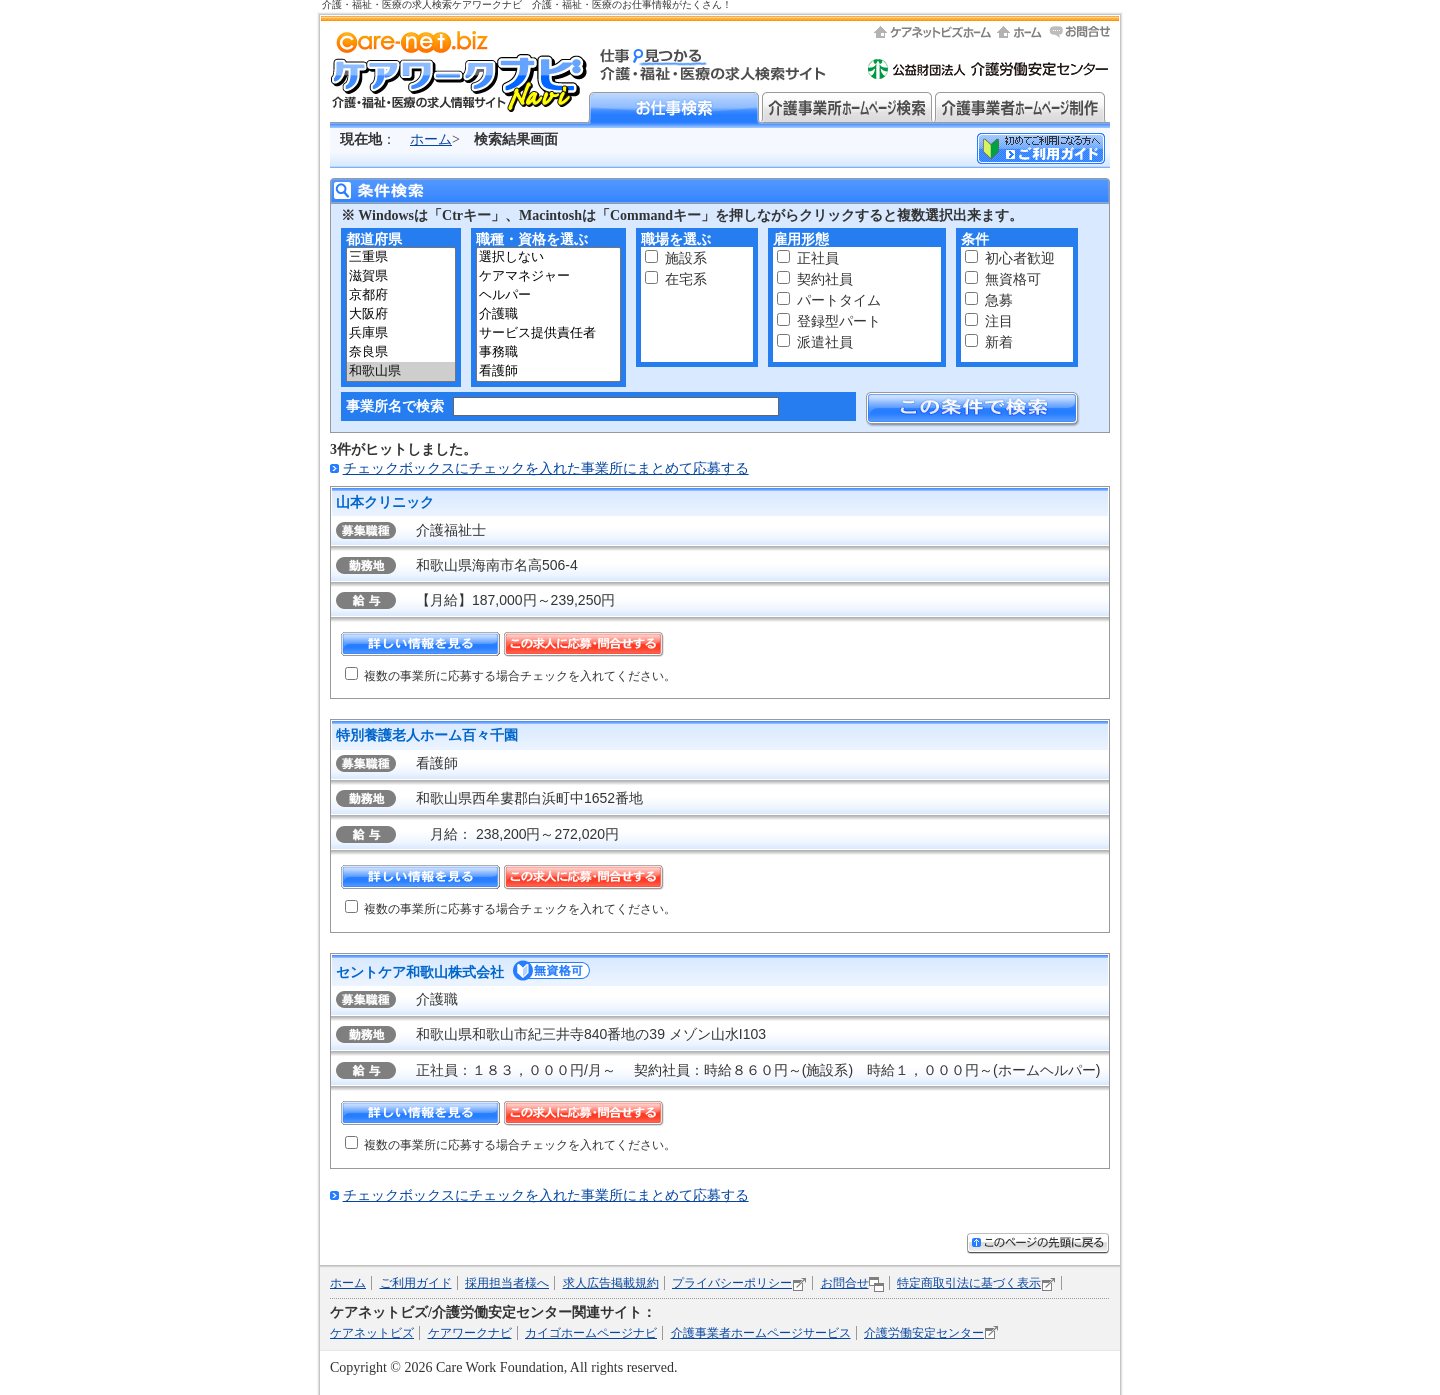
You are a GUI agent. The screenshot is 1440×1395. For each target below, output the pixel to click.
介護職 (548, 314)
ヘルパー (548, 295)
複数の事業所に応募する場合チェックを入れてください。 (520, 676)
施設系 (686, 258)
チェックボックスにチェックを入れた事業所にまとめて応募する (546, 468)
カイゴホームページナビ (591, 1333)
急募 (999, 300)
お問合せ (845, 1283)
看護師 (548, 371)
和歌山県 (401, 371)
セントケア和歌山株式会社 (420, 972)
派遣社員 (825, 342)
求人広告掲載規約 (611, 1283)
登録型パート (839, 321)
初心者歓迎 (1020, 258)
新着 (999, 342)
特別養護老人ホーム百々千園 (427, 735)
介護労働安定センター (924, 1333)
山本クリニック (385, 502)
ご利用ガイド (416, 1283)
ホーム (431, 139)
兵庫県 (401, 333)
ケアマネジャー (548, 276)
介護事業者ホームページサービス (761, 1333)
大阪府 (401, 314)
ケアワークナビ (470, 1333)
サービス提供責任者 (548, 333)
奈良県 (401, 352)
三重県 (401, 257)
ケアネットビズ (372, 1333)
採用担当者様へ (507, 1283)
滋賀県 (401, 276)
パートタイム (839, 300)
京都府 (401, 295)
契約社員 (825, 279)
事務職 (548, 352)
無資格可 (1013, 279)
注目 (999, 321)
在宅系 (686, 279)
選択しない (548, 257)
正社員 (818, 258)
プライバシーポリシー (732, 1283)
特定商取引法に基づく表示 (969, 1283)
